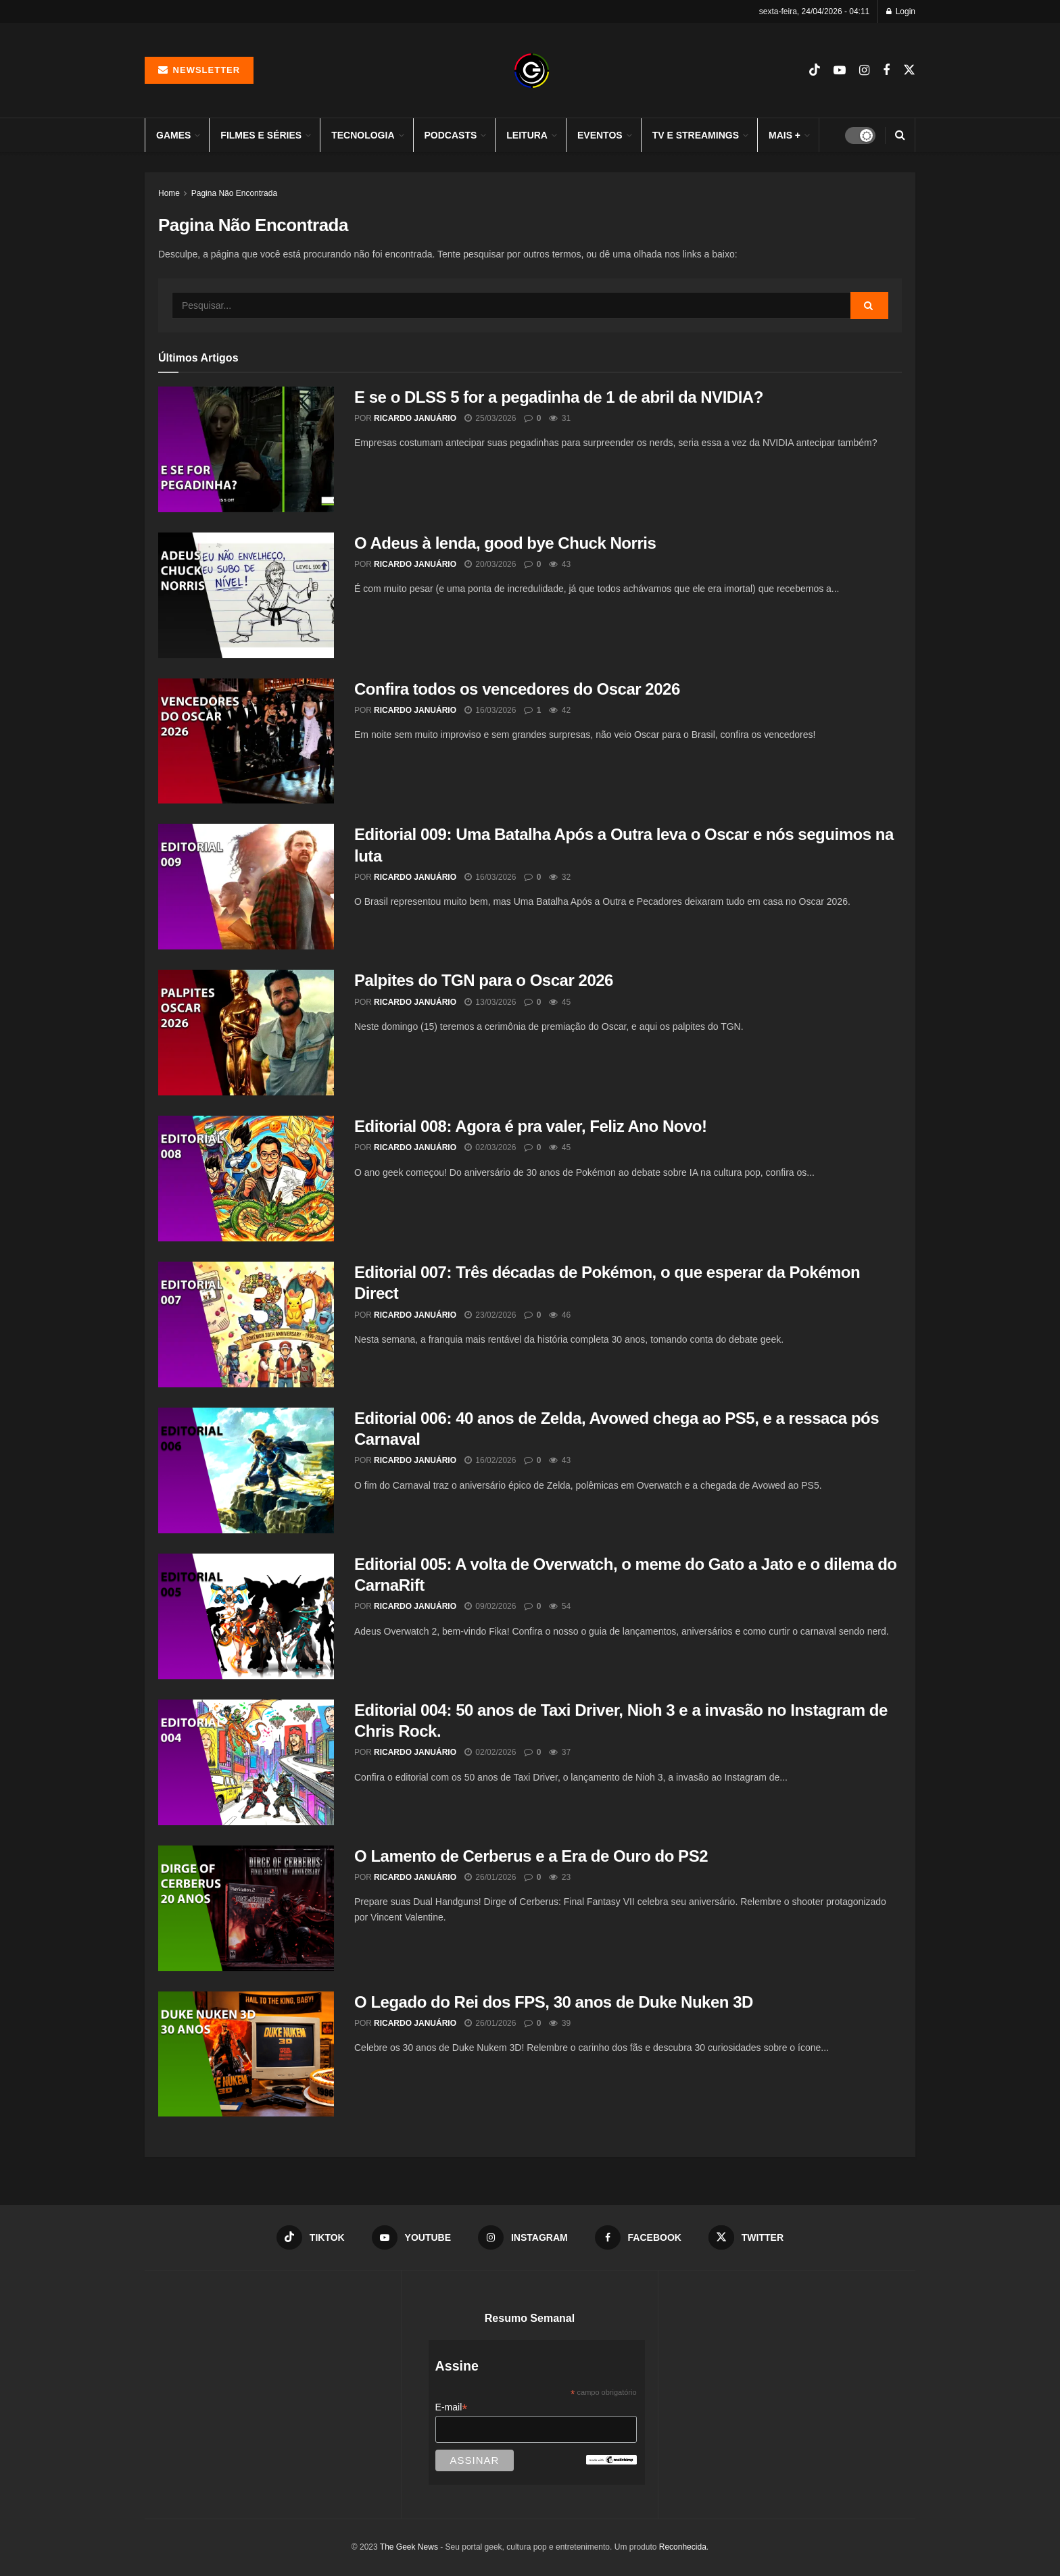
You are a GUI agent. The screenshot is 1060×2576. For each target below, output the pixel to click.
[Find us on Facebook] (886, 70)
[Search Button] (900, 135)
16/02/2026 (490, 1460)
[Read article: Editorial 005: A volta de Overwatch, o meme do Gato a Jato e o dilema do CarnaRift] (246, 1616)
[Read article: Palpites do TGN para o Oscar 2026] (246, 1032)
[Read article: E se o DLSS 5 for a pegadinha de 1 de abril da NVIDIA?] (246, 449)
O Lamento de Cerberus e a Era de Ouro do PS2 (531, 1856)
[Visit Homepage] (531, 70)
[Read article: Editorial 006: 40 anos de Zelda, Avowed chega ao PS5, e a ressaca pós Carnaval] (246, 1470)
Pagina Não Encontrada (234, 193)
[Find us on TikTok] (814, 70)
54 (560, 1606)
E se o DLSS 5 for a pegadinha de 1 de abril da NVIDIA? (558, 397)
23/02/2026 (490, 1315)
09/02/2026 (490, 1606)
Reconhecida (682, 2547)
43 (560, 564)
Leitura (527, 135)
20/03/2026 (490, 564)
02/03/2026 (490, 1147)
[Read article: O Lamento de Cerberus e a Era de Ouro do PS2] (246, 1908)
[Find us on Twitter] (909, 70)
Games (173, 135)
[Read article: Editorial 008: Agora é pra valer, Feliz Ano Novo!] (246, 1178)
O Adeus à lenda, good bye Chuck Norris (505, 543)
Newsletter (199, 70)
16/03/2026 (490, 710)
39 (560, 2023)
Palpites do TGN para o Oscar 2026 (483, 980)
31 (560, 418)
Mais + (784, 135)
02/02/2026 (490, 1752)
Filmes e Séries (261, 135)
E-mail (451, 2407)
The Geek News (409, 2547)
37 (560, 1752)
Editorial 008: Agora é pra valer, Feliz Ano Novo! (530, 1126)
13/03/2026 (490, 1002)
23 (560, 1877)
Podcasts (451, 135)
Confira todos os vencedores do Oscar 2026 (517, 689)
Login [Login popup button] (900, 11)
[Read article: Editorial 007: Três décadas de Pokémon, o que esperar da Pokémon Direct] (246, 1324)
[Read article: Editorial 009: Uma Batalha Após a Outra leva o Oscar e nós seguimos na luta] (246, 886)
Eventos (600, 135)
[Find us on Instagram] (864, 70)
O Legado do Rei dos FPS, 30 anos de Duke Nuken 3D (553, 2002)
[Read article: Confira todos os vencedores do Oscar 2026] (246, 741)
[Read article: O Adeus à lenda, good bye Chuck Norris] (246, 595)
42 (560, 710)
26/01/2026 (490, 1877)
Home (169, 193)
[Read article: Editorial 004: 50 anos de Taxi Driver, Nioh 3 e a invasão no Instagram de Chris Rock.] (246, 1762)
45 (560, 1002)
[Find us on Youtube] (840, 70)
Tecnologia (362, 135)
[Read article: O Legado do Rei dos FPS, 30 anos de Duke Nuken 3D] (246, 2054)
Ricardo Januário (415, 418)
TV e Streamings (695, 135)
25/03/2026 (490, 418)
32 (560, 877)
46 (560, 1315)
